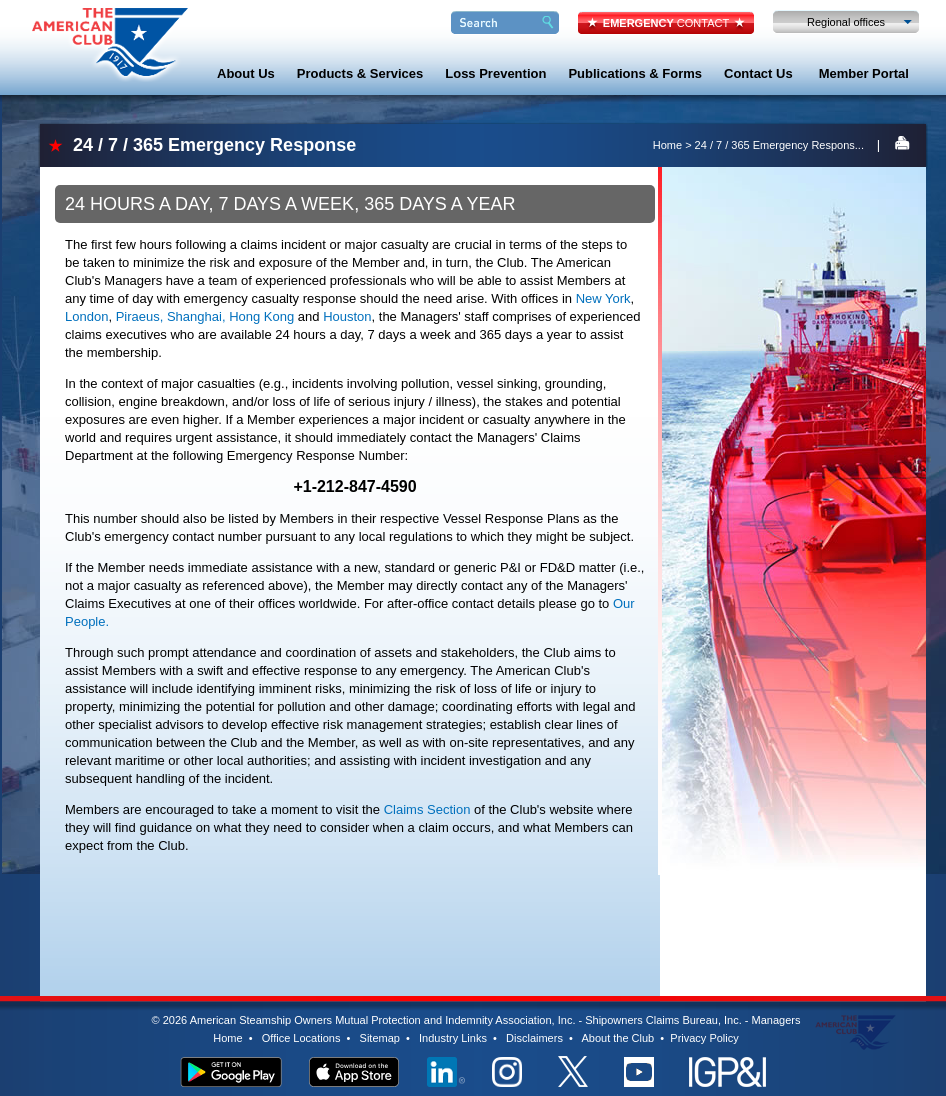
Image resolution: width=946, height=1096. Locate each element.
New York (603, 298)
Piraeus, (140, 316)
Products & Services (360, 73)
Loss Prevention (495, 73)
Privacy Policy (704, 1038)
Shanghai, (196, 316)
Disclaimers (534, 1038)
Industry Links (453, 1038)
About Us (246, 73)
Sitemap (380, 1038)
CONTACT (666, 23)
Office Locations (301, 1038)
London (86, 316)
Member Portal (864, 73)
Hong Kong (261, 316)
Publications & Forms (635, 73)
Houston (347, 316)
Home (667, 145)
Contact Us (758, 73)
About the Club (617, 1038)
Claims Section (427, 809)
